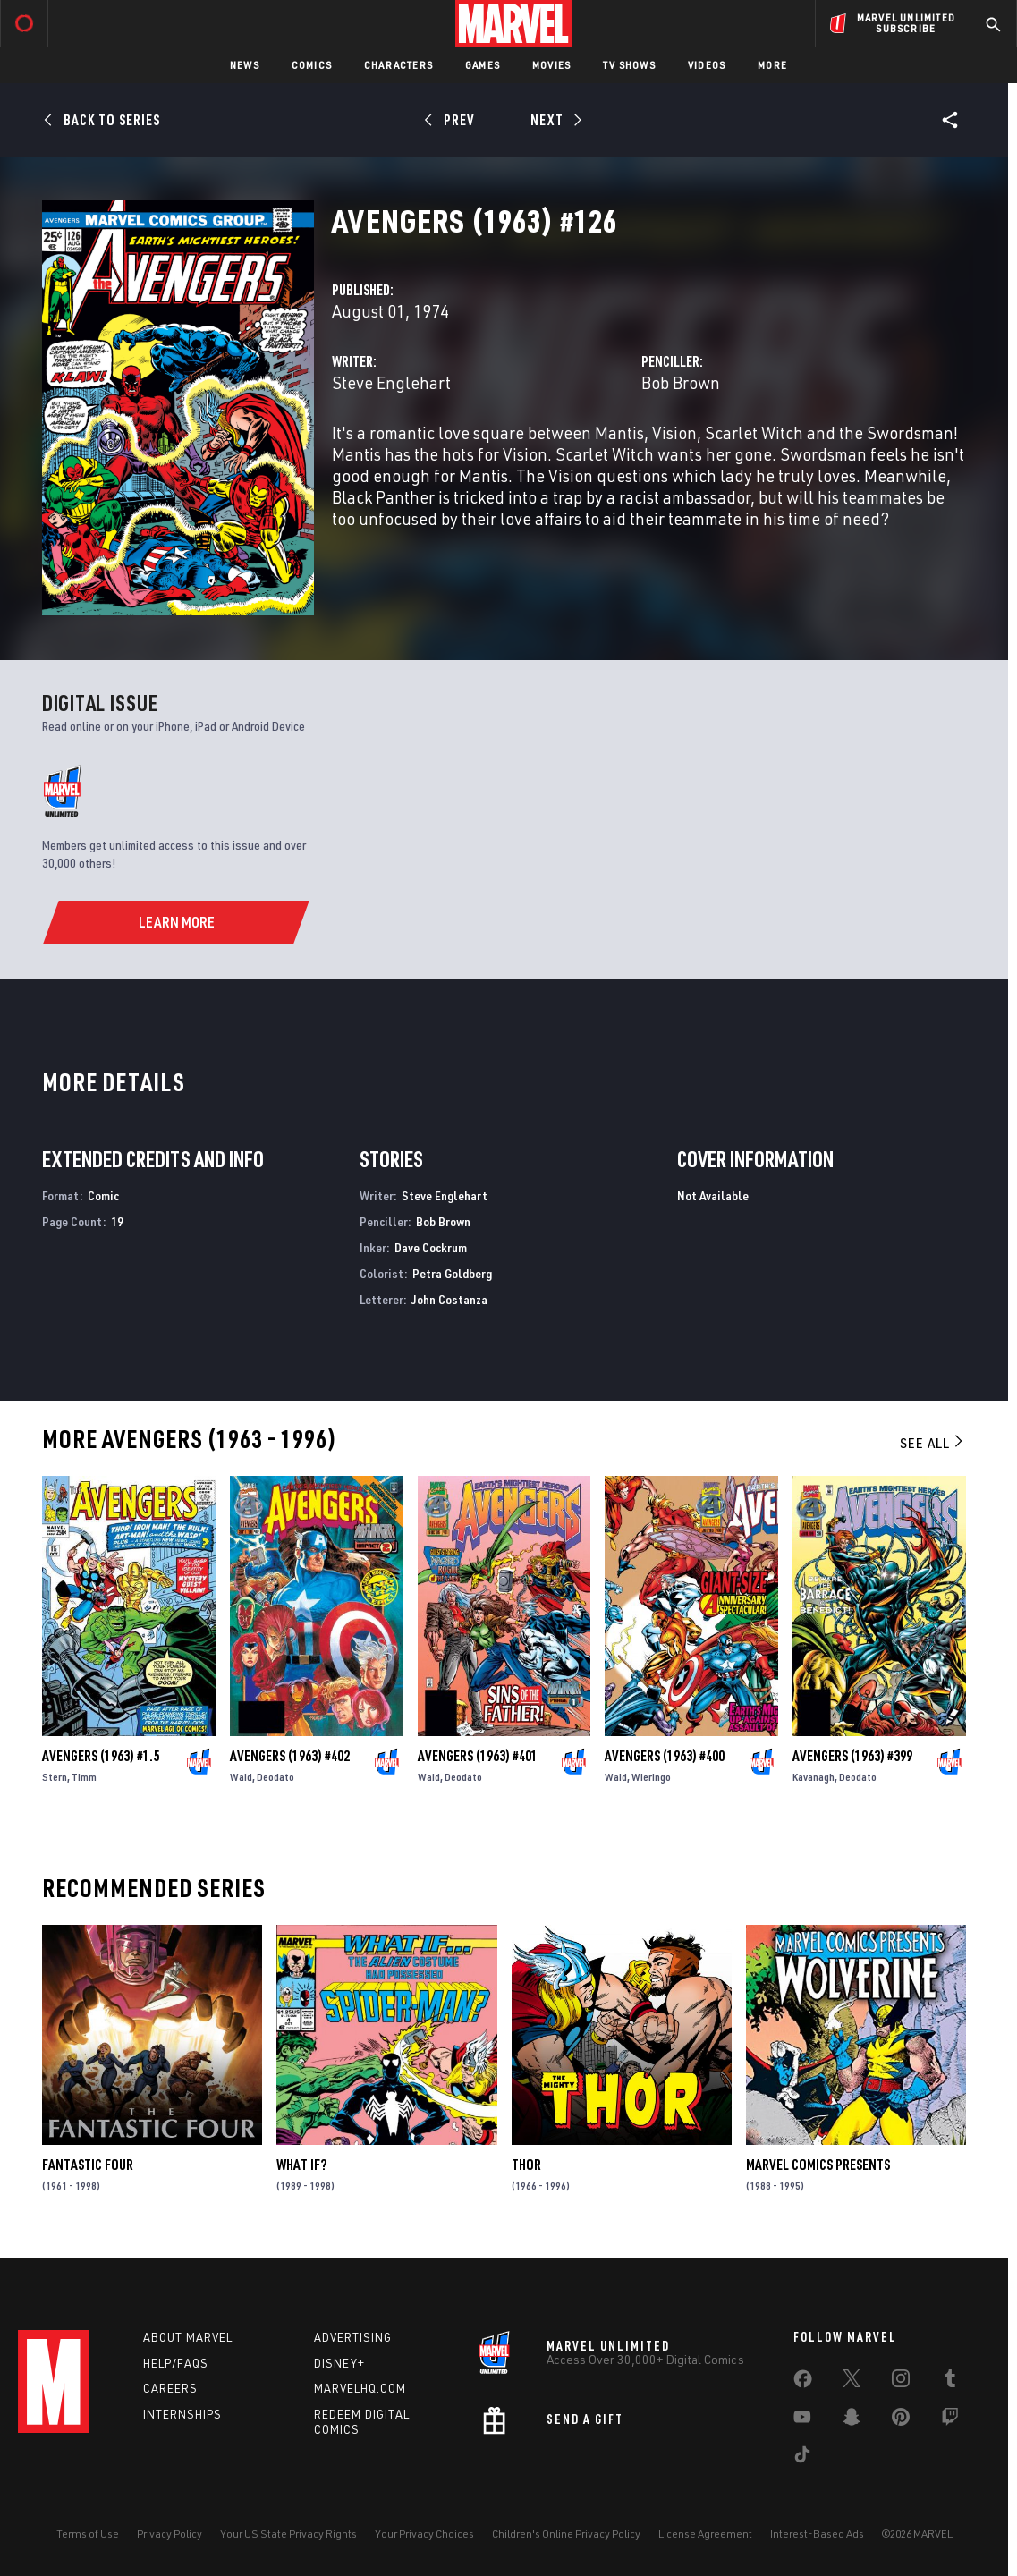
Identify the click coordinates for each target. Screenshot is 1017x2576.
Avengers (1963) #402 (290, 1756)
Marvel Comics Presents (818, 2165)
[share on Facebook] (802, 2383)
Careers (170, 2388)
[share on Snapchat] (851, 2420)
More (772, 65)
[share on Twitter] (851, 2382)
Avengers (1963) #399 (852, 1756)
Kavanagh (813, 1777)
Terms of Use (87, 2533)
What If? (301, 2165)
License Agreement (705, 2533)
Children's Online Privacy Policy (566, 2533)
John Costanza (449, 1299)
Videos (706, 65)
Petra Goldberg (452, 1273)
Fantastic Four (87, 2165)
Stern (54, 1777)
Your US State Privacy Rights (288, 2533)
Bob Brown (680, 382)
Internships (182, 2414)
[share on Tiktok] (802, 2458)
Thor (526, 2165)
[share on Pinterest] (901, 2420)
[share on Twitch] (950, 2420)
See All (933, 1443)
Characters (398, 65)
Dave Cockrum (430, 1247)
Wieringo (651, 1777)
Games (482, 65)
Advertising (353, 2337)
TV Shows (629, 65)
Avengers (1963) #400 (665, 1756)
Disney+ (339, 2363)
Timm (84, 1777)
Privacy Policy (169, 2533)
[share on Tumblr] (950, 2382)
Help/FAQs (175, 2363)
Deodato (275, 1777)
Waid (241, 1777)
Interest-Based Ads (817, 2533)
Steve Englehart (391, 382)
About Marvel (188, 2337)
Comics (312, 65)
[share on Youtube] (802, 2420)
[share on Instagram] (901, 2382)
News (244, 65)
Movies (551, 65)
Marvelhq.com (360, 2388)
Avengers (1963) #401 (478, 1756)
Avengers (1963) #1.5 (100, 1756)
